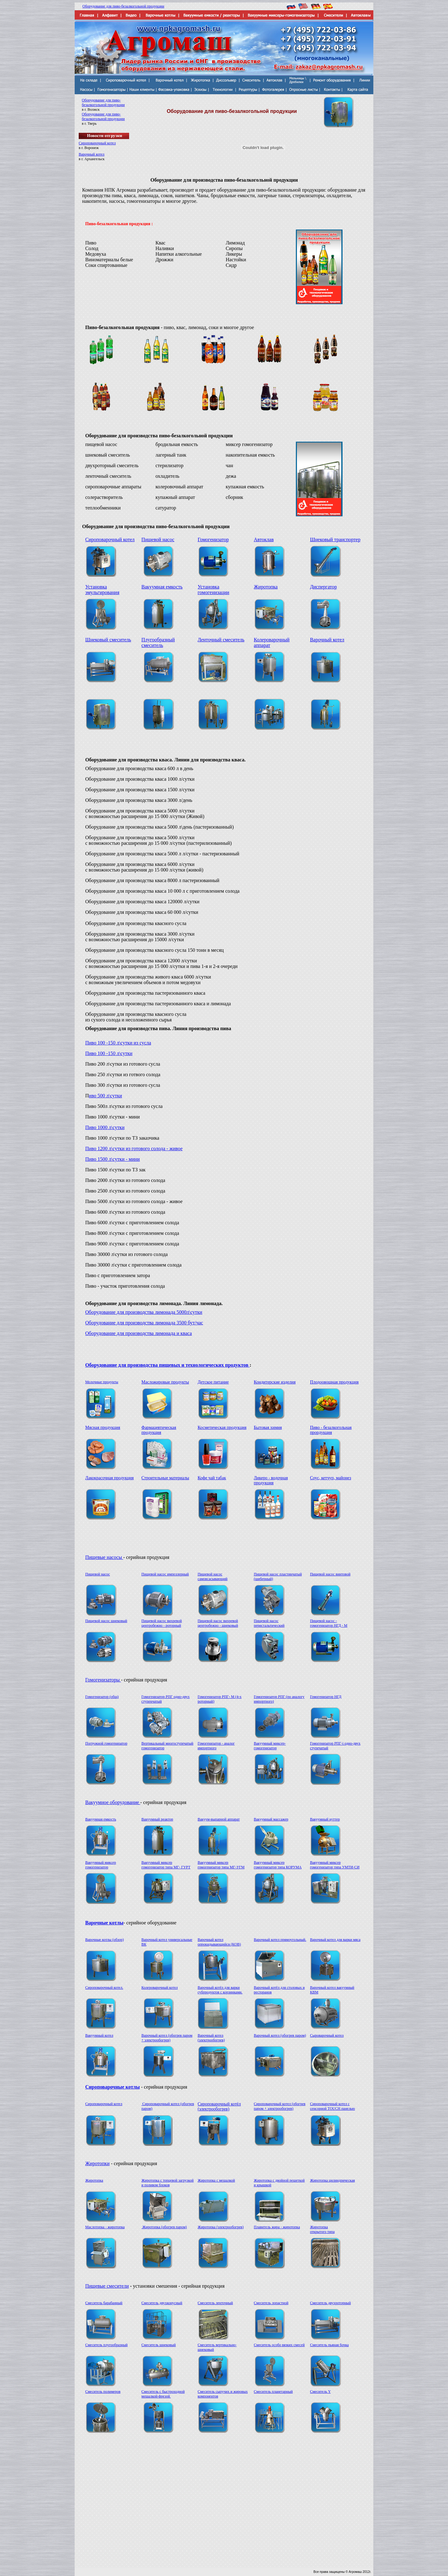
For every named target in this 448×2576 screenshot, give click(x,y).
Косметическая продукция (222, 1427)
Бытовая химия (268, 1427)
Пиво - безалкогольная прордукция (331, 1430)
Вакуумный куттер (325, 1819)
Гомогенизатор (213, 539)
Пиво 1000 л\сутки (104, 1127)
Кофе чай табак (212, 1478)
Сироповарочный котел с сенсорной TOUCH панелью (332, 2106)
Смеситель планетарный (273, 2391)
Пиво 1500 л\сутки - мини (112, 1159)
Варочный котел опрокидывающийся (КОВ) (219, 1941)
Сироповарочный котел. (104, 1987)
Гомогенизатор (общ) (102, 1697)
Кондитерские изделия (275, 1382)
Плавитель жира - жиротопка (277, 2227)
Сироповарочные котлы (112, 2087)
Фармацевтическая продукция (159, 1430)
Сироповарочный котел (97, 143)
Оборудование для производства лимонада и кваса (138, 1333)
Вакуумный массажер (271, 1819)
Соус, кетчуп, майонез (330, 1478)
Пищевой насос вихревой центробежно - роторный (162, 1623)
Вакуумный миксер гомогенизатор (100, 1864)
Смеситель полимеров (102, 2391)
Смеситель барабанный (104, 2303)
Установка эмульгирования (102, 589)
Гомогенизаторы (103, 1679)
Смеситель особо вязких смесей (279, 2345)
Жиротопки (97, 2163)
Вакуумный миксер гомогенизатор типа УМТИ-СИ (334, 1864)
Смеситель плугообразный (106, 2345)
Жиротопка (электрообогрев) (221, 2227)
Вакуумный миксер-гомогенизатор (270, 1745)
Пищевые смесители (107, 2286)
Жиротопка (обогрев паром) (164, 2227)
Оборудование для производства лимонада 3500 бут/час (144, 1322)
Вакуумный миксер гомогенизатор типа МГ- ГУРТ (166, 1864)
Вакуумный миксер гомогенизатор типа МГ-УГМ (221, 1864)
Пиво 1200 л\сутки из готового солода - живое (134, 1148)
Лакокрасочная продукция (109, 1478)
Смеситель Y (320, 2391)
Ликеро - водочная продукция (271, 1480)
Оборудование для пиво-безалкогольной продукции (123, 6)
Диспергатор (323, 586)
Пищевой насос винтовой (330, 1574)
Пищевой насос (158, 539)
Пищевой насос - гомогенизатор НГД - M (328, 1623)
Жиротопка (266, 586)
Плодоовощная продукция (334, 1382)
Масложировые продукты (165, 1382)
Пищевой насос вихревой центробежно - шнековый (218, 1623)
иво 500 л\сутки (105, 1095)
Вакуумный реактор (157, 1819)
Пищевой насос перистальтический (269, 1623)
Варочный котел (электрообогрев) (211, 2037)
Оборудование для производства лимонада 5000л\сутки (143, 1312)
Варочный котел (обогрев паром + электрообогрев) (167, 2037)
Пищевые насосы (104, 1557)
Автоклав (264, 539)
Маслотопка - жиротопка (105, 2227)
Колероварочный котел (160, 1987)
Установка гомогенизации (213, 589)
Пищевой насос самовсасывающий (212, 1576)
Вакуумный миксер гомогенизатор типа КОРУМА (278, 1864)
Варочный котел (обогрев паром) (280, 2035)
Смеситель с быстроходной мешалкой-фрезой (163, 2393)
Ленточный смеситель (221, 639)
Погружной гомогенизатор (106, 1743)
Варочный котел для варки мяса (335, 1939)
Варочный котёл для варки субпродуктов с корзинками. (220, 1989)
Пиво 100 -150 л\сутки (109, 1053)
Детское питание (213, 1382)
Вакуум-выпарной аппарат (219, 1819)
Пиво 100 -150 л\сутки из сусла (118, 1042)
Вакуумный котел (99, 2035)
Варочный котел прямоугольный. (280, 1939)
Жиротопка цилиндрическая (332, 2180)
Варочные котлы (104, 1922)
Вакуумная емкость (162, 586)
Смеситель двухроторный (330, 2303)
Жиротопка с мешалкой (216, 2180)
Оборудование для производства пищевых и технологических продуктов (167, 1365)
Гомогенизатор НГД (325, 1697)
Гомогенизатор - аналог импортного (216, 1745)
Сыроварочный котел (326, 2035)
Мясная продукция (102, 1427)
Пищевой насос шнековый (106, 1621)
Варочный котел (92, 154)
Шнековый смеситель (108, 639)
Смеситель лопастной (271, 2303)
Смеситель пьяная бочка (329, 2345)
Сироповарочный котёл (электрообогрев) (219, 2106)
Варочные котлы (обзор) (104, 1939)
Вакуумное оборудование (112, 1802)
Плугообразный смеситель (158, 642)
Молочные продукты (101, 1382)
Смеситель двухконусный (162, 2303)
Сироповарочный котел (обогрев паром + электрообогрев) (280, 2106)
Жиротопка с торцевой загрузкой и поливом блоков (168, 2182)
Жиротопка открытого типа (322, 2229)
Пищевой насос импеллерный (165, 1574)
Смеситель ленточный (215, 2303)
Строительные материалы (165, 1478)
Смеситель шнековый (159, 2345)
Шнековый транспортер (335, 539)
